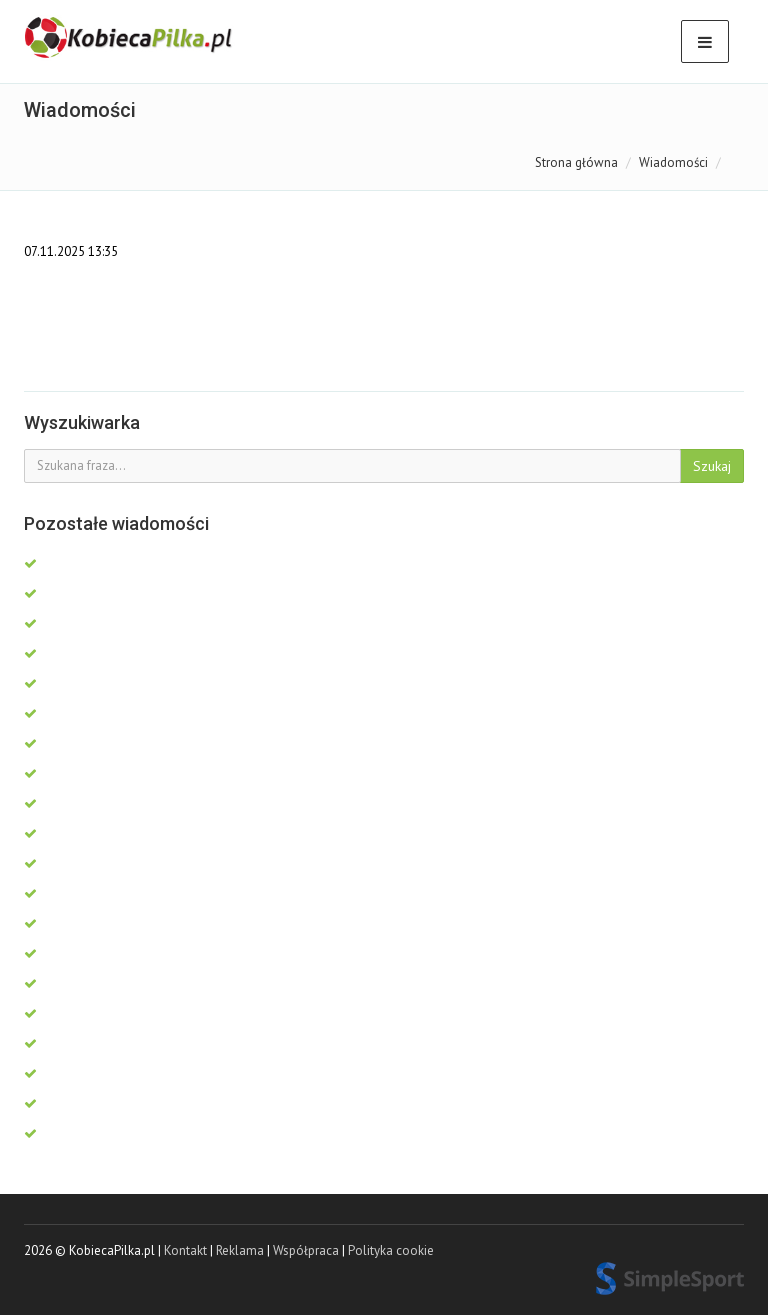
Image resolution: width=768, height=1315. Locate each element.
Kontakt (185, 1250)
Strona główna (576, 162)
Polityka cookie (391, 1250)
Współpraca (306, 1250)
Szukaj (712, 466)
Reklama (240, 1250)
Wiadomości (673, 162)
